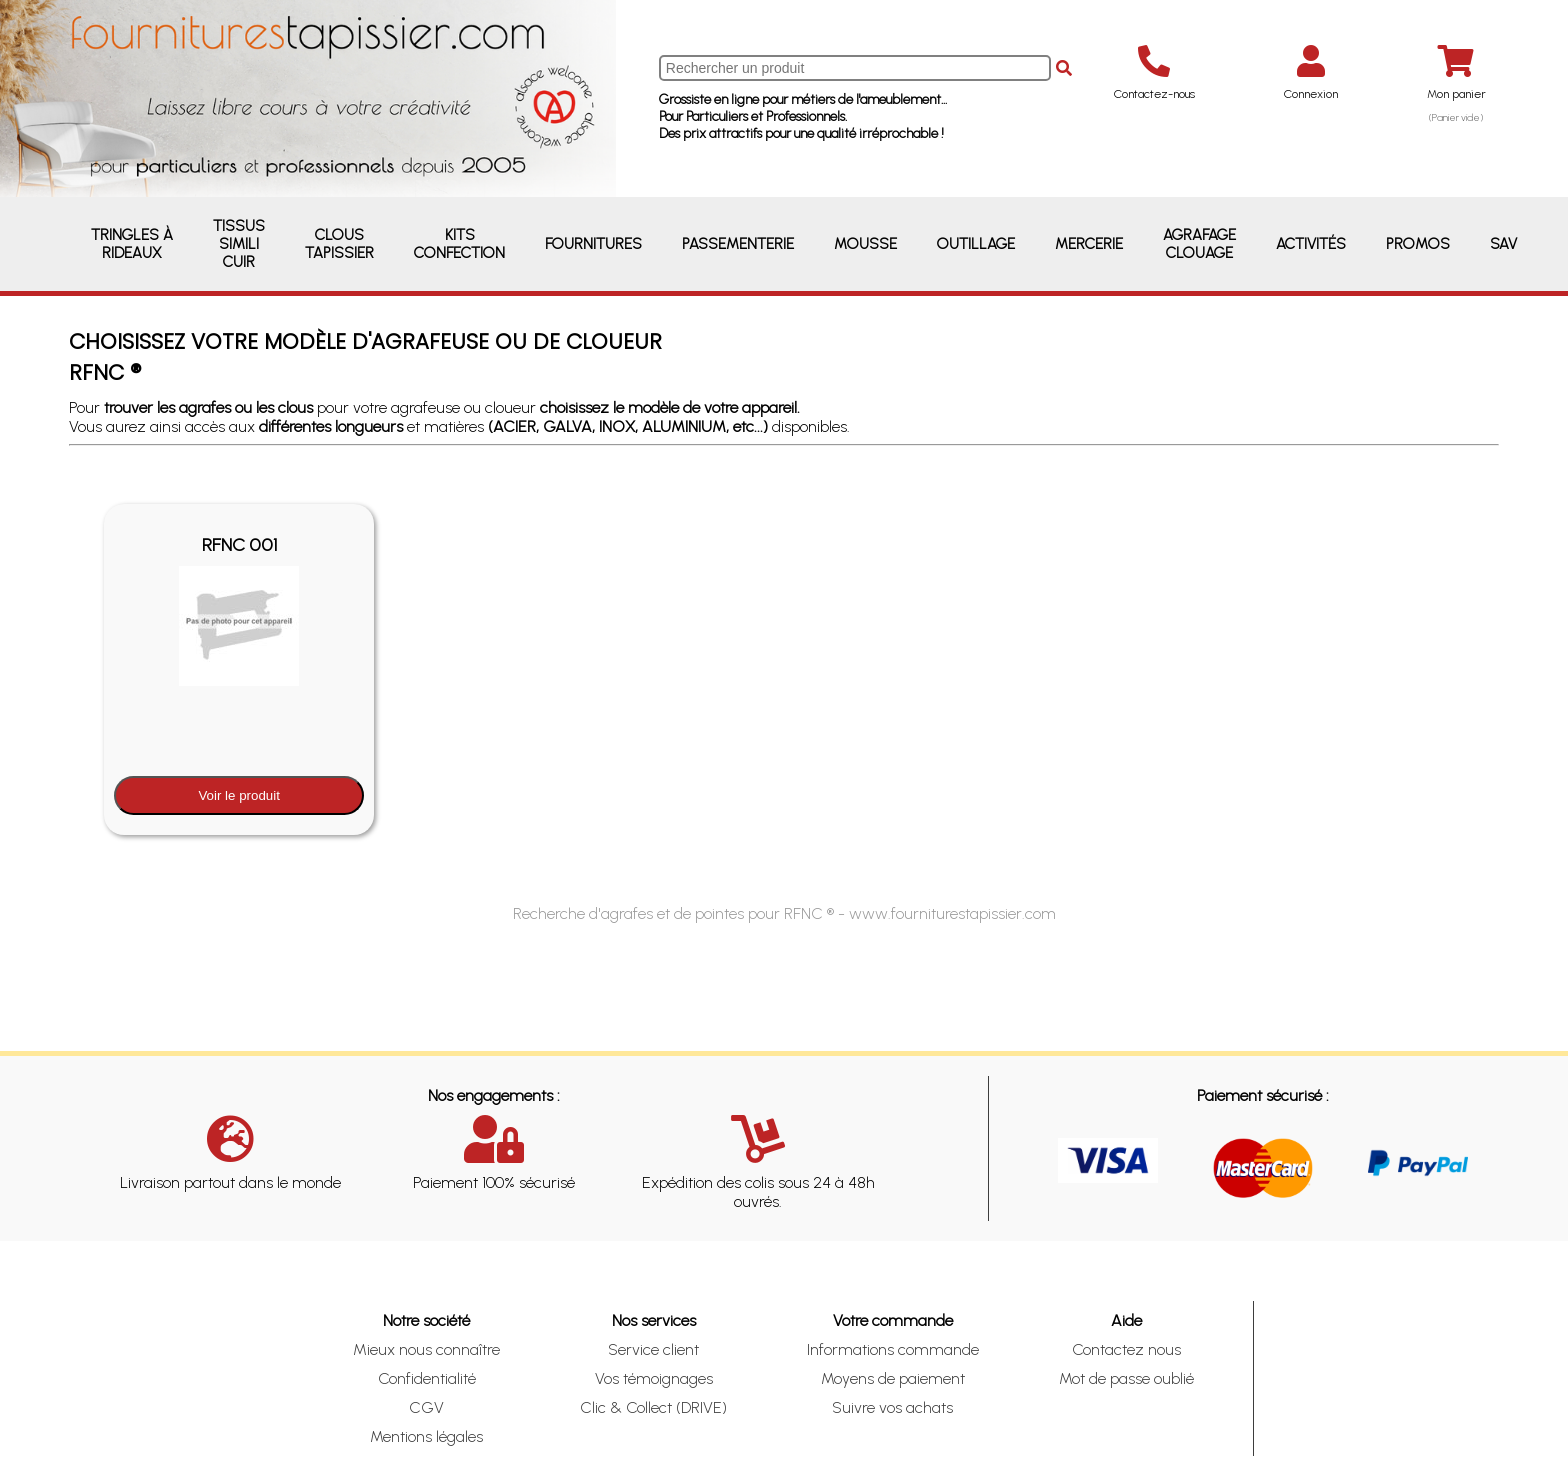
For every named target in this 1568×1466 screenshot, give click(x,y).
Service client (653, 1349)
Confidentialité (427, 1378)
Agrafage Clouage (1199, 244)
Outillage (976, 244)
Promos (1418, 244)
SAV (1503, 244)
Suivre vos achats (892, 1407)
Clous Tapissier (339, 244)
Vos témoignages (654, 1378)
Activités (1311, 244)
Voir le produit (239, 795)
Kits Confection (459, 244)
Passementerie (738, 244)
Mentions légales (426, 1436)
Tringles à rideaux (132, 244)
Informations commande (893, 1349)
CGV (426, 1407)
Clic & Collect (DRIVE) (653, 1407)
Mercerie (1089, 244)
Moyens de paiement (893, 1378)
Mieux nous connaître (426, 1349)
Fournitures (593, 244)
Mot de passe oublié (1126, 1378)
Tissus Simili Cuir (239, 244)
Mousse (865, 244)
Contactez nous (1126, 1349)
